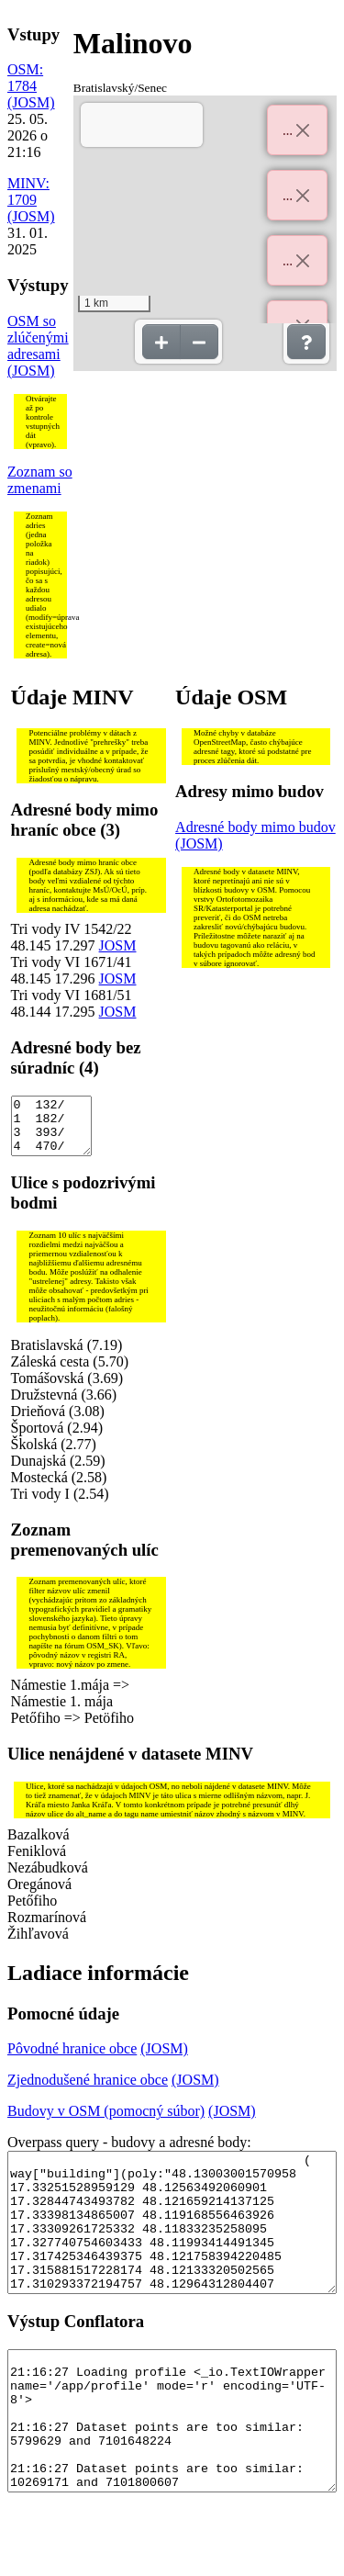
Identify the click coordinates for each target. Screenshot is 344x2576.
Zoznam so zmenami (39, 480)
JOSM (118, 945)
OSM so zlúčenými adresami (38, 337)
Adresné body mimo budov (255, 827)
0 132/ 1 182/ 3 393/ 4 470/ (51, 1131)
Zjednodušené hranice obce (87, 2090)
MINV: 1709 (28, 191)
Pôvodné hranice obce (72, 2059)
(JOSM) (31, 102)
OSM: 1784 (25, 78)
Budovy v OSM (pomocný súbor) (106, 2122)
